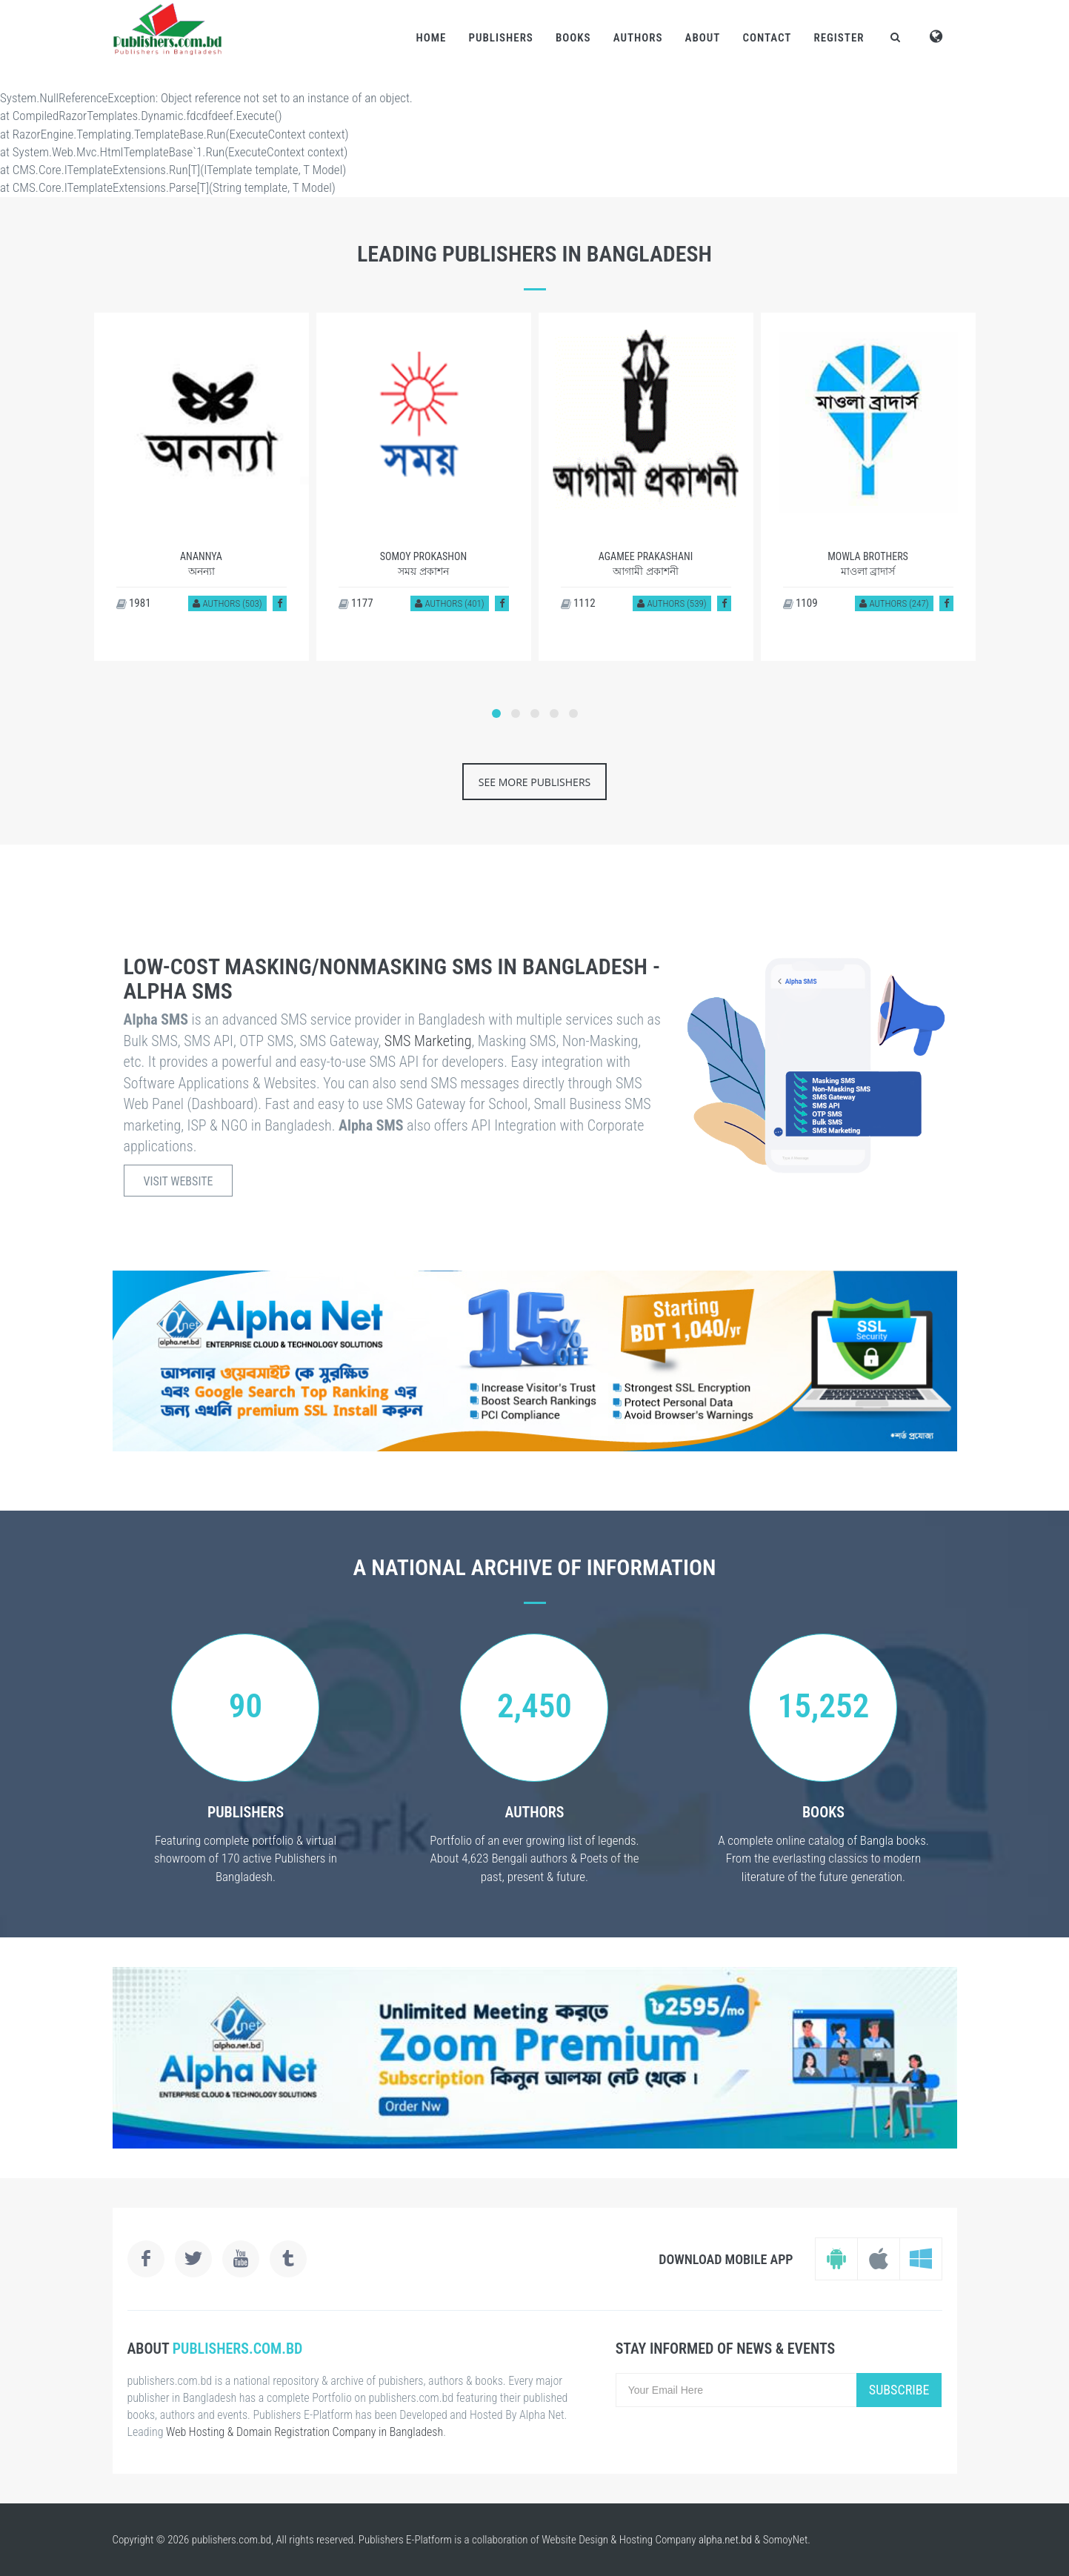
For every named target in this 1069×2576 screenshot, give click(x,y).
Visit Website (178, 1181)
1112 (578, 603)
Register (838, 37)
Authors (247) (893, 603)
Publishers (500, 37)
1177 (356, 603)
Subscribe (899, 2389)
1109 (800, 603)
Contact (766, 37)
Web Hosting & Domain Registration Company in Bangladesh (304, 2432)
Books (573, 37)
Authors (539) (671, 603)
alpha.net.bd (725, 2539)
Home (431, 37)
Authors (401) (449, 603)
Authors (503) (227, 603)
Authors (638, 37)
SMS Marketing (428, 1041)
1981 (133, 603)
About (703, 37)
